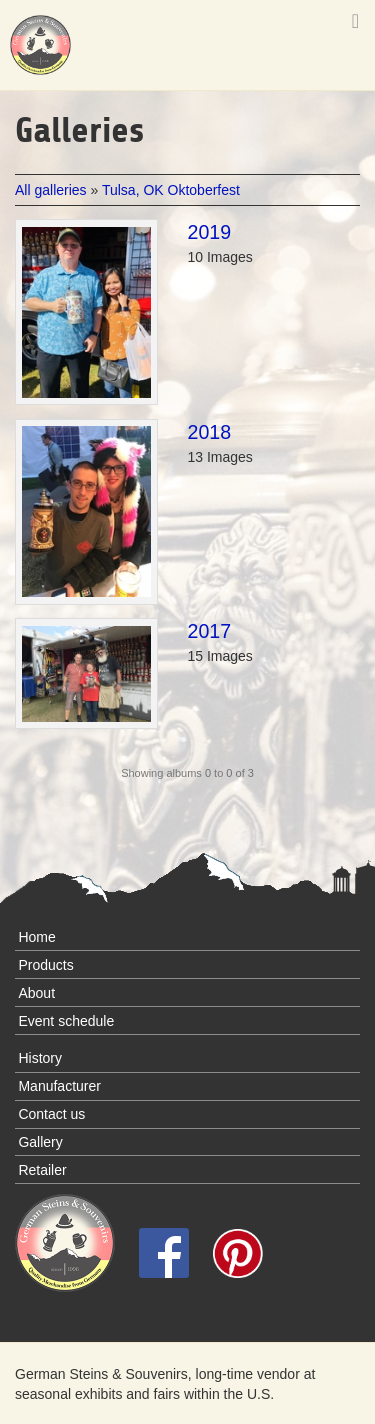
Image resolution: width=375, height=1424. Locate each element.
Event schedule (66, 1021)
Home (36, 937)
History (40, 1058)
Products (45, 965)
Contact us (51, 1114)
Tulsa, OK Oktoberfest (171, 190)
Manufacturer (59, 1086)
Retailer (42, 1170)
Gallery (40, 1142)
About (36, 993)
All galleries (52, 190)
